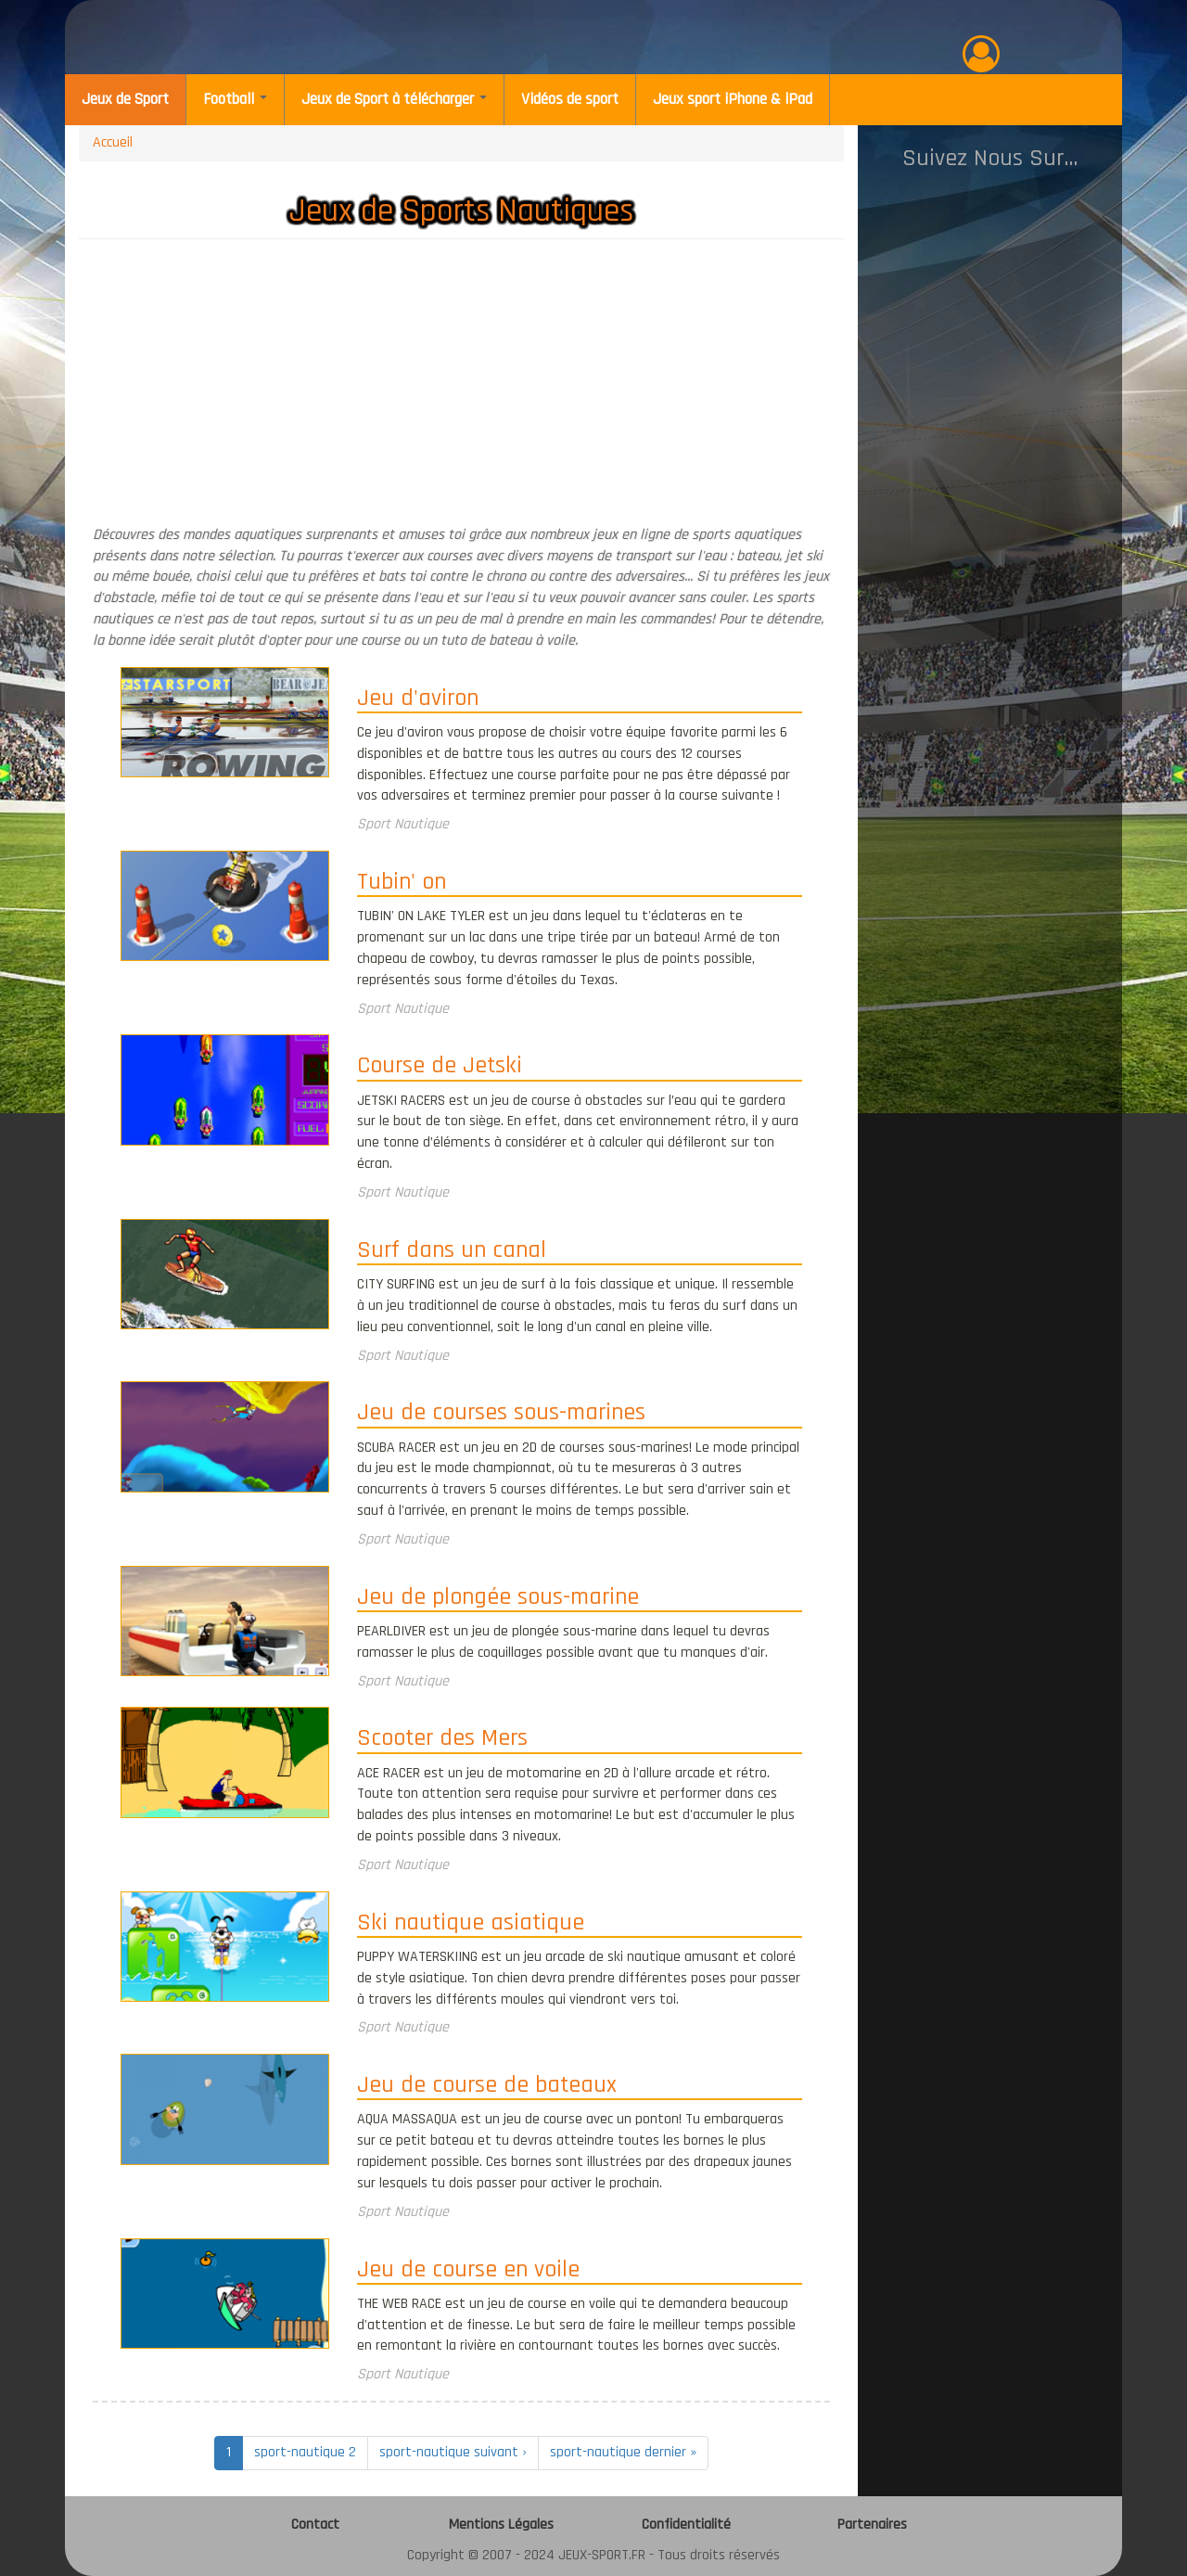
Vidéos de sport (570, 99)
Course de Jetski (439, 1067)
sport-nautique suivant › (453, 2452)
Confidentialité (686, 2524)
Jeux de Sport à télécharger (394, 99)
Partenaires (872, 2524)
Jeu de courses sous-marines (501, 1414)
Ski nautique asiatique (470, 1924)
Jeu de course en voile (468, 2271)
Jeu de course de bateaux (487, 2086)
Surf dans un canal (451, 1251)
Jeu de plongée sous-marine (498, 1598)
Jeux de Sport (125, 99)
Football (235, 99)
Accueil (113, 142)
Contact (315, 2524)
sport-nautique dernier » (623, 2452)
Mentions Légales (501, 2524)
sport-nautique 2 (305, 2452)
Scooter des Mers (442, 1739)
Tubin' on (401, 883)
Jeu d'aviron (418, 699)
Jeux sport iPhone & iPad (732, 99)
